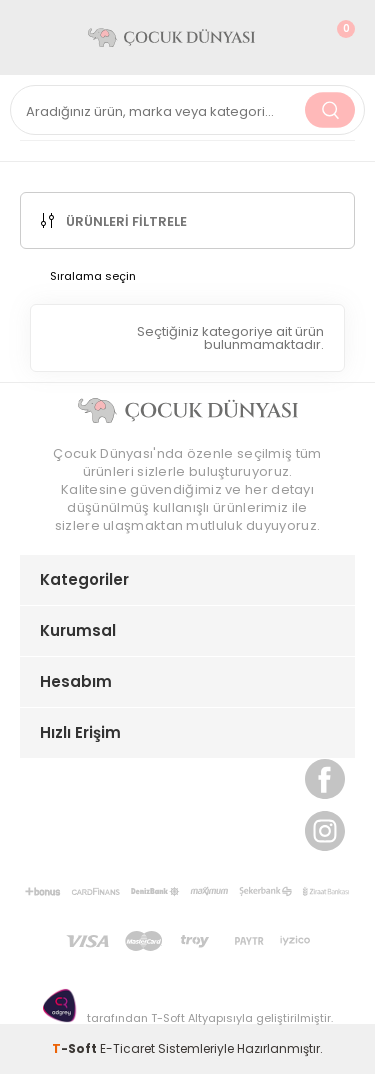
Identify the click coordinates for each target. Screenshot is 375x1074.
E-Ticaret (127, 1048)
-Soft (76, 1048)
